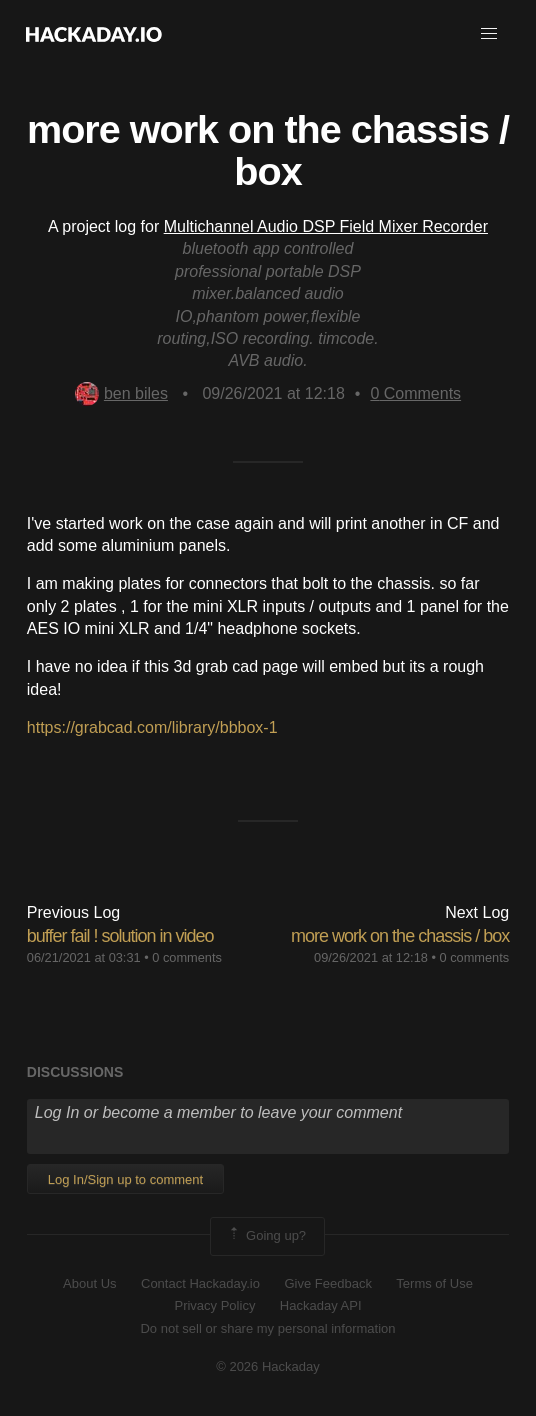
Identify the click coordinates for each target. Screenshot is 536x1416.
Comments (415, 393)
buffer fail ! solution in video (120, 936)
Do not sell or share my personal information (267, 1328)
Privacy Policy (214, 1305)
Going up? (266, 1236)
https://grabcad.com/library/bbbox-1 (152, 727)
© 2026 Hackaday (268, 1366)
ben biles (121, 393)
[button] (489, 34)
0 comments (187, 957)
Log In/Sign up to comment (125, 1179)
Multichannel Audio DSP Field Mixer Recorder (326, 226)
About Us (89, 1283)
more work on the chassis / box (400, 936)
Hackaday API (321, 1305)
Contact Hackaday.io (200, 1283)
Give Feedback (327, 1283)
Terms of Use (434, 1283)
